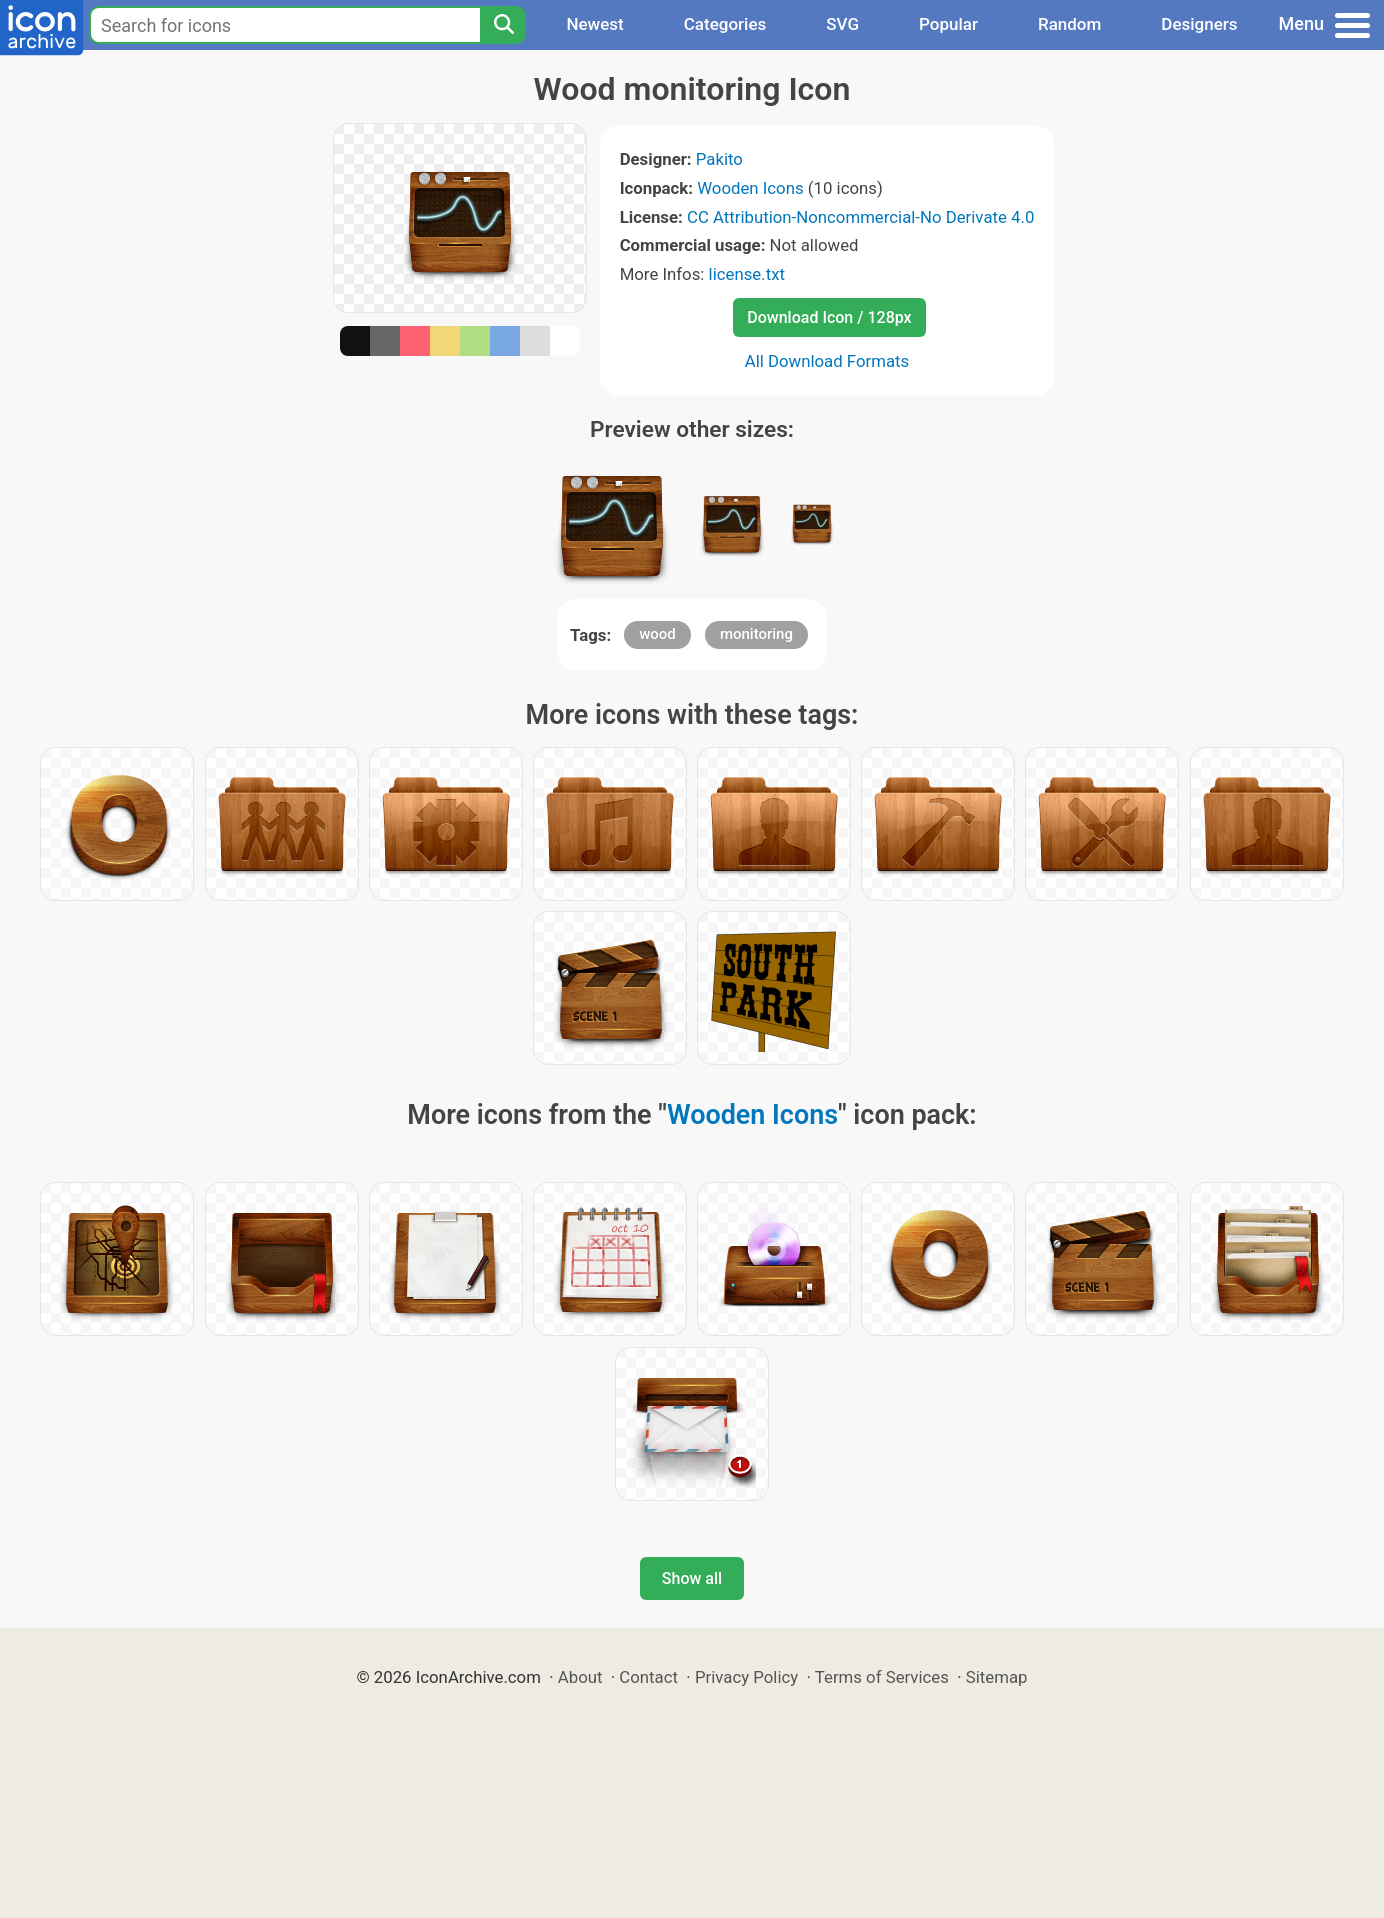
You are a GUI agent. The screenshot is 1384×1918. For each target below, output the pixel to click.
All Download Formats (827, 361)
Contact (648, 1677)
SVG (842, 24)
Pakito (719, 159)
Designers (1199, 24)
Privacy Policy (746, 1677)
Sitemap (997, 1677)
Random (1069, 24)
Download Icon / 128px (829, 317)
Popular (948, 24)
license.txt (747, 274)
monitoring (756, 634)
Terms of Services (882, 1677)
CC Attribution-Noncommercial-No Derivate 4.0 (860, 217)
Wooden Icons (750, 188)
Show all (692, 1578)
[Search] (503, 25)
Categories (725, 24)
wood (657, 634)
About (580, 1677)
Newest (594, 24)
